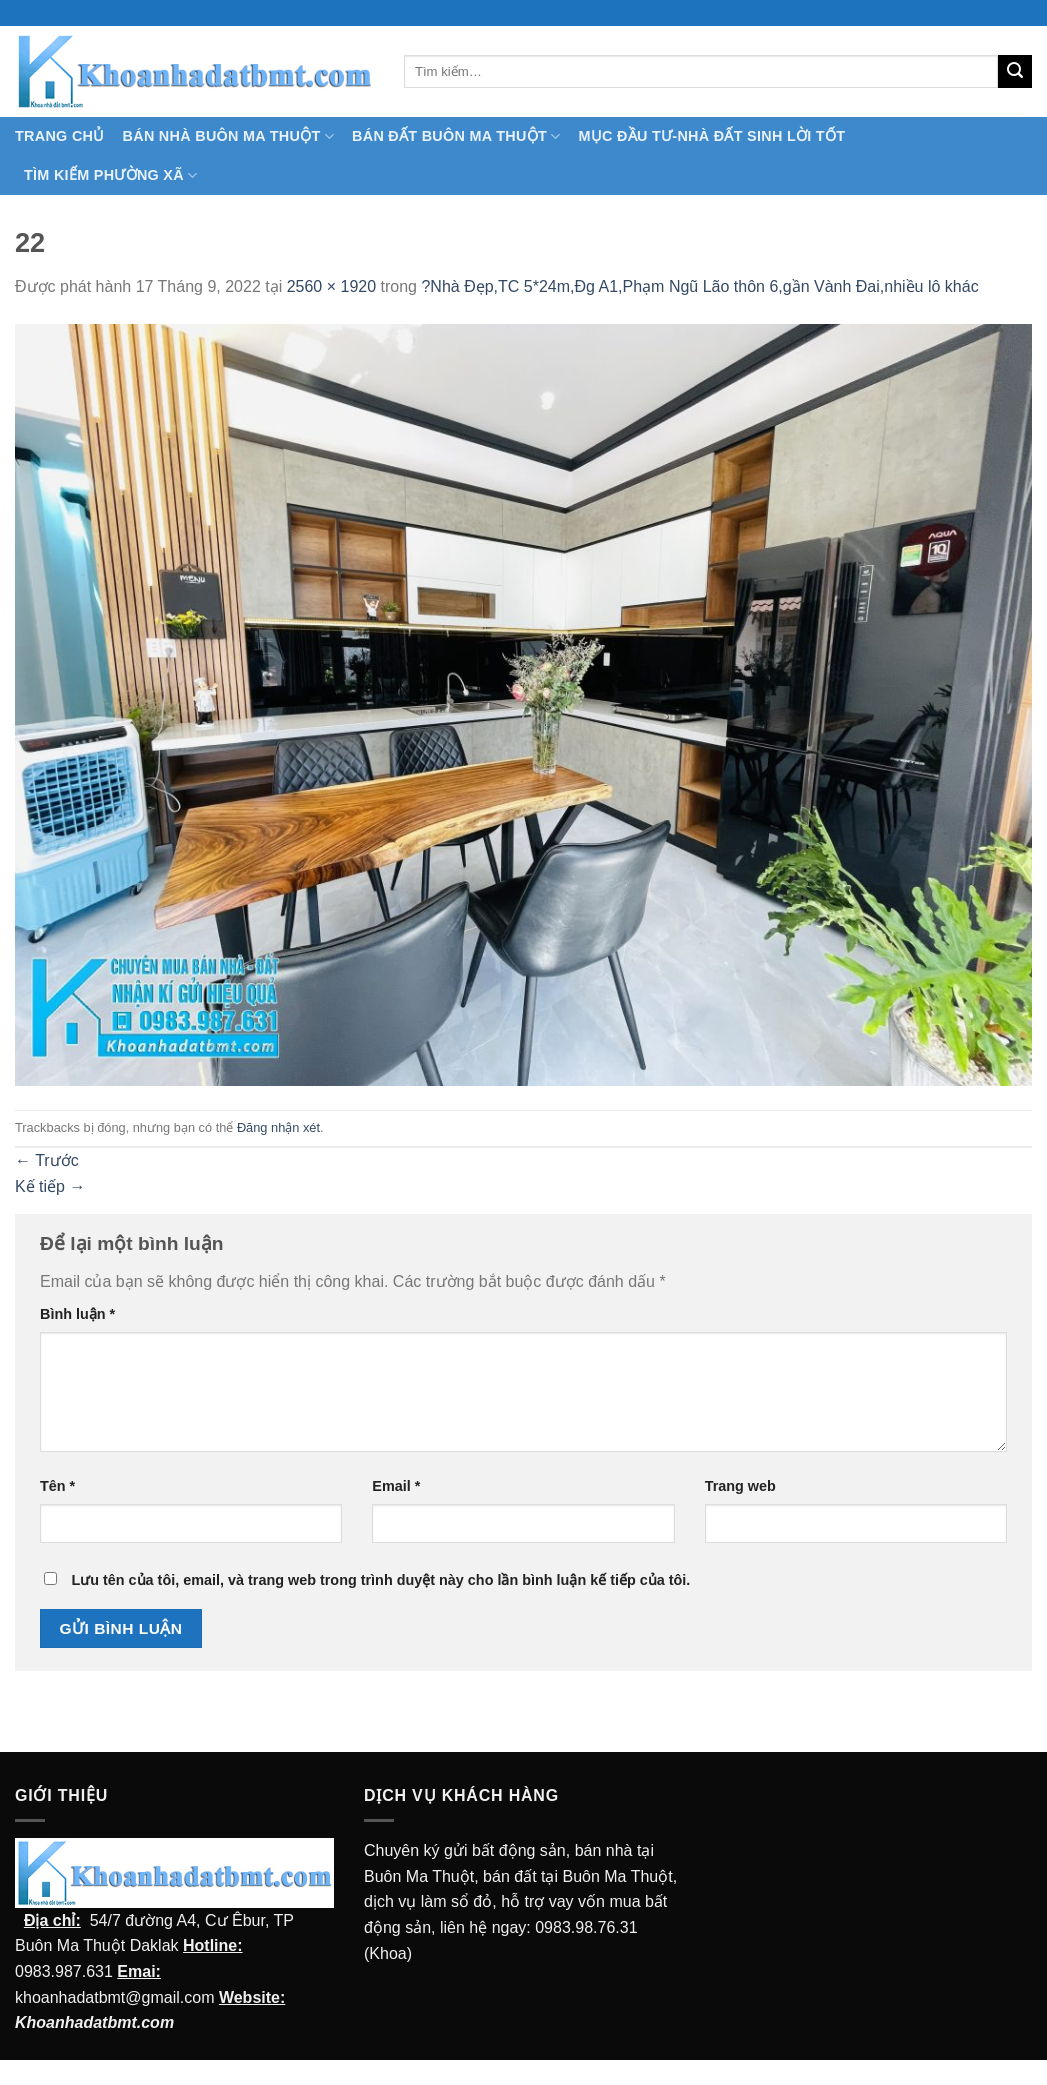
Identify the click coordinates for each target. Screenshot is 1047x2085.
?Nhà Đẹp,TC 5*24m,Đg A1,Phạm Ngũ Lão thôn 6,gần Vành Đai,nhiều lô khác (699, 286)
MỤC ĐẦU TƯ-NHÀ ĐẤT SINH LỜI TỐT (711, 136)
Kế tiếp (50, 1186)
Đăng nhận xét (278, 1127)
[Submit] (1015, 72)
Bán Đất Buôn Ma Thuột (456, 136)
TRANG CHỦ (60, 136)
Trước (47, 1160)
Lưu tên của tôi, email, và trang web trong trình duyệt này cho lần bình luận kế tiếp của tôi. (380, 1580)
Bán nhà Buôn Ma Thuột (228, 136)
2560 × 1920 (331, 286)
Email (396, 1486)
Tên (57, 1486)
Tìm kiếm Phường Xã (110, 175)
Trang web (740, 1486)
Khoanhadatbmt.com (94, 2022)
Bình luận (77, 1314)
